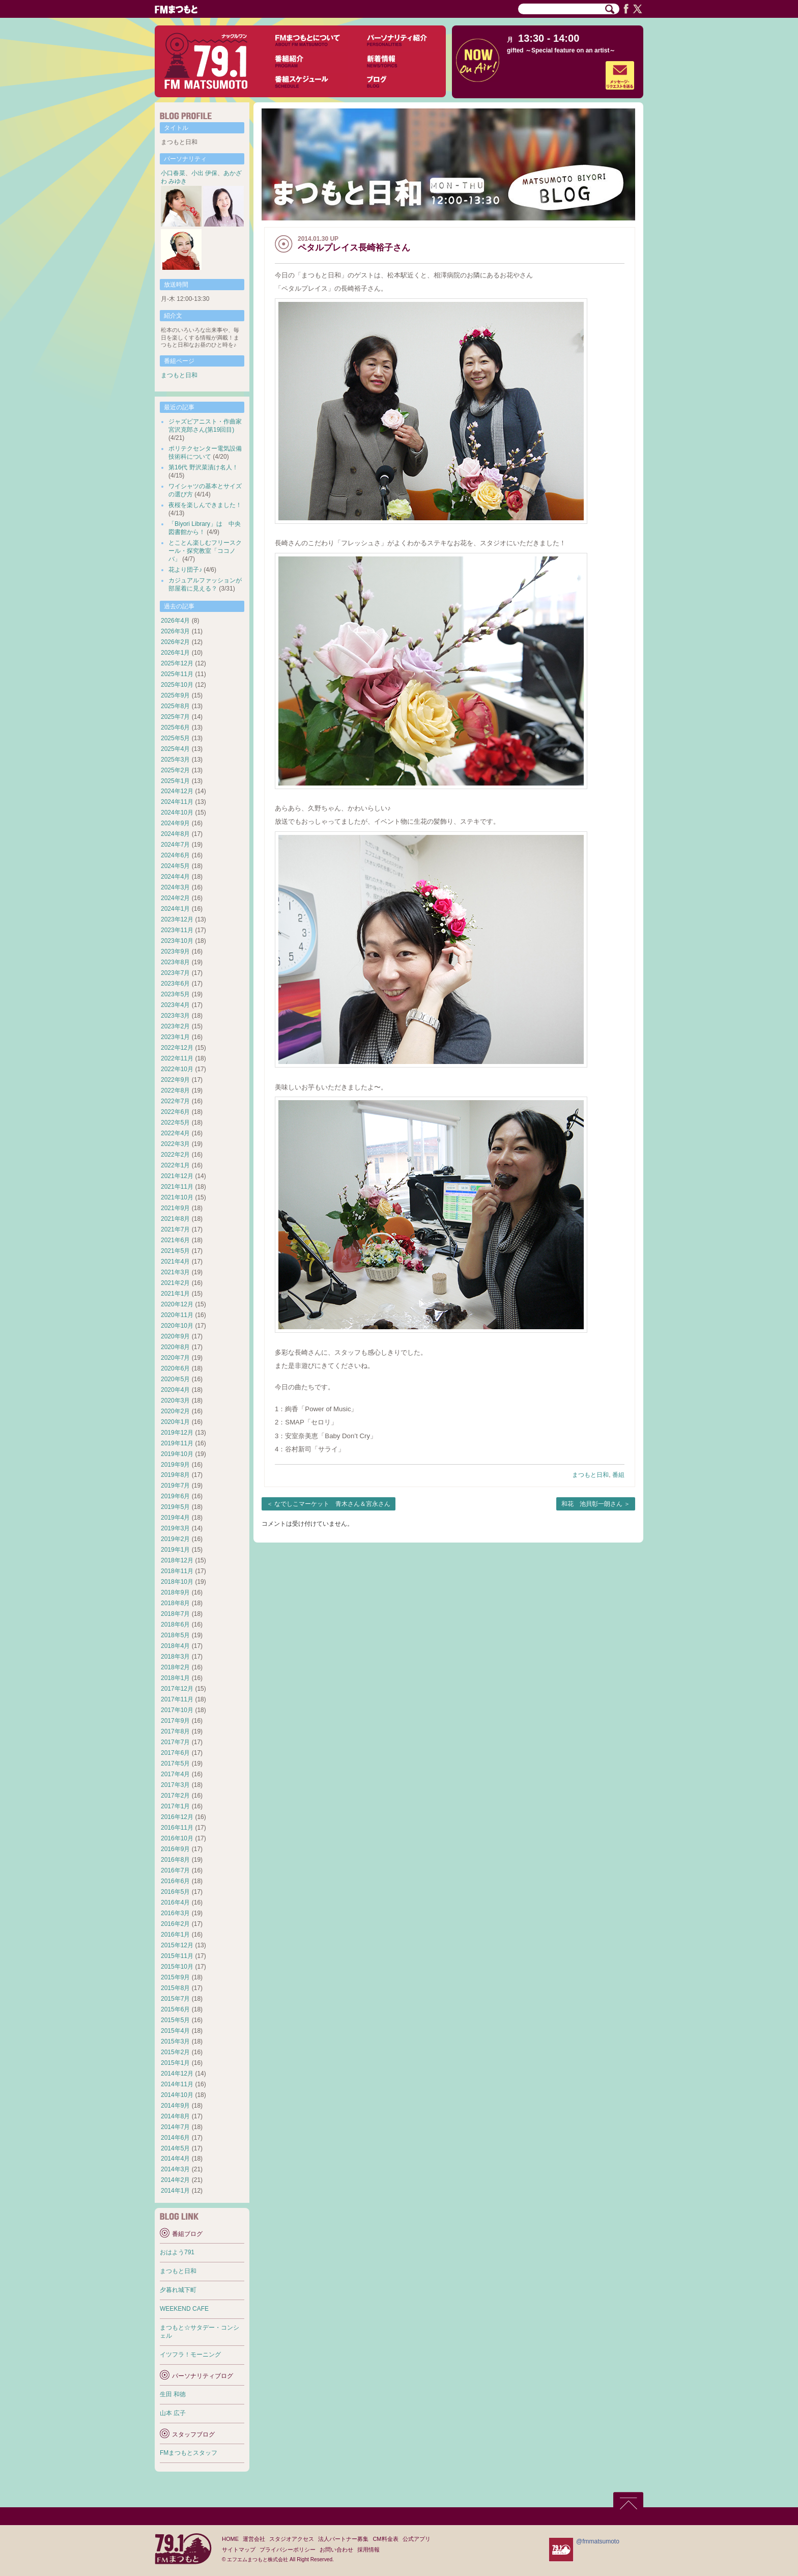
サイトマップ (238, 2549)
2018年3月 (175, 1656)
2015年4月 (175, 2030)
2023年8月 (175, 962)
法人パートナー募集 (343, 2539)
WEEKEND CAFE (184, 2308)
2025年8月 (175, 706)
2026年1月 (175, 652)
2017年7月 (175, 1742)
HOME (230, 2539)
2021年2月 (175, 1282)
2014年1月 (175, 2190)
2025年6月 (175, 727)
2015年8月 (175, 1988)
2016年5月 (175, 1891)
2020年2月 (175, 1411)
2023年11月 (177, 930)
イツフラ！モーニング (190, 2354)
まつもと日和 (590, 1474)
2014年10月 (177, 2094)
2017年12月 (177, 1688)
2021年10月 (177, 1197)
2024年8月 (175, 833)
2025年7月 (175, 716)
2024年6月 (175, 855)
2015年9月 (175, 1977)
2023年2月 (175, 1026)
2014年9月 (175, 2105)
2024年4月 (175, 876)
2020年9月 (175, 1336)
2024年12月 (177, 791)
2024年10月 (177, 812)
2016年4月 (175, 1902)
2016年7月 (175, 1870)
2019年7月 (175, 1485)
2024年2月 (175, 898)
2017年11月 (177, 1699)
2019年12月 (177, 1432)
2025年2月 (175, 770)
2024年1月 (175, 908)
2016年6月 (175, 1881)
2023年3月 (175, 1015)
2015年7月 (175, 1998)
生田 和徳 (173, 2394)
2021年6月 (175, 1240)
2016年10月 (177, 1838)
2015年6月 (175, 2009)
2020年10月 (177, 1325)
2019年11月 (177, 1443)
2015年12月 (177, 1945)
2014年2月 (175, 2179)
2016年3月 (175, 1913)
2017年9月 (175, 1720)
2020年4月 (175, 1389)
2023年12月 (177, 919)
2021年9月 (175, 1208)
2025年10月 (177, 684)
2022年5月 (175, 1122)
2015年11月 (177, 1955)
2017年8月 (175, 1731)
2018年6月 (175, 1624)
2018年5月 (175, 1635)
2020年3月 (175, 1400)
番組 (618, 1474)
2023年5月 (175, 994)
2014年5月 (175, 2148)
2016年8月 (175, 1859)
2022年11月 (177, 1058)
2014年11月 (177, 2084)
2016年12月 (177, 1817)
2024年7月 (175, 844)
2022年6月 (175, 1111)
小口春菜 (173, 173)
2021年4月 (175, 1261)
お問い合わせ (336, 2549)
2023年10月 (177, 940)
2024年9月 (175, 823)
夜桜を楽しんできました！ (205, 505)
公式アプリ (417, 2539)
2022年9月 (175, 1079)
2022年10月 (177, 1069)
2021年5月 (175, 1250)
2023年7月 (175, 972)
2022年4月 (175, 1133)
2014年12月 (177, 2073)
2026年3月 (175, 631)
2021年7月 (175, 1229)
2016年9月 (175, 1849)
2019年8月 (175, 1474)
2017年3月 (175, 1784)
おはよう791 (177, 2252)
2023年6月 (175, 983)
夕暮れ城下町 (178, 2289)
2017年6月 (175, 1752)
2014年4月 (175, 2158)
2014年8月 (175, 2116)
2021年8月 (175, 1218)
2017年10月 (177, 1710)
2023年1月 (175, 1037)
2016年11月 (177, 1827)
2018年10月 (177, 1581)
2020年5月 (175, 1379)
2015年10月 (177, 1966)
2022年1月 (175, 1165)
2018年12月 (177, 1560)
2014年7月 (175, 2127)
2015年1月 (175, 2062)
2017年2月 (175, 1795)
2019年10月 (177, 1454)
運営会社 (254, 2539)
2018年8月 (175, 1603)
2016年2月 (175, 1923)
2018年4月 (175, 1645)
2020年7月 (175, 1357)
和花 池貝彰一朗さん (591, 1503)
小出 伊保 (204, 173)
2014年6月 (175, 2137)
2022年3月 (175, 1143)
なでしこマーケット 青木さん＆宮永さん (332, 1503)
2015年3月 (175, 2041)
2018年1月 (175, 1678)
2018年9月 (175, 1592)
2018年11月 (177, 1571)
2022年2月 (175, 1154)
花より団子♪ (185, 569)
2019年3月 (175, 1528)
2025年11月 (177, 674)
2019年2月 (175, 1539)
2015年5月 (175, 2020)
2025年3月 (175, 759)
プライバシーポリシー (288, 2549)
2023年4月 (175, 1005)
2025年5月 (175, 738)
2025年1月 (175, 781)
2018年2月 (175, 1667)
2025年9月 (175, 695)
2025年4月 (175, 748)
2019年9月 (175, 1464)
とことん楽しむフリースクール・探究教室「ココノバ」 (205, 551)
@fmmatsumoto (597, 2541)
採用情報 (368, 2549)
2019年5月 (175, 1506)
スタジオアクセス (291, 2539)
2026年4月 (175, 620)
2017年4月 (175, 1774)
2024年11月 (177, 801)
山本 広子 (173, 2413)
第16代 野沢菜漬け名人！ (203, 467)
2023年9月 (175, 951)
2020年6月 (175, 1368)
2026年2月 (175, 642)
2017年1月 (175, 1806)
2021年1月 (175, 1293)
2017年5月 (175, 1763)
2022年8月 (175, 1090)
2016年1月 (175, 1934)
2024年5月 (175, 866)
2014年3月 (175, 2169)
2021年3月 (175, 1272)
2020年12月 (177, 1304)
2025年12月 (177, 663)
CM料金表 (385, 2539)
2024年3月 (175, 887)
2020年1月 (175, 1421)
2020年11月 (177, 1315)
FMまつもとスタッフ (188, 2452)
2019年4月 (175, 1517)
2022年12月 (177, 1047)
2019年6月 (175, 1496)
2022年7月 (175, 1101)
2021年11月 (177, 1186)
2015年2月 (175, 2052)
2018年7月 (175, 1613)
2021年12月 (177, 1176)
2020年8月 (175, 1347)
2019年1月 (175, 1549)
